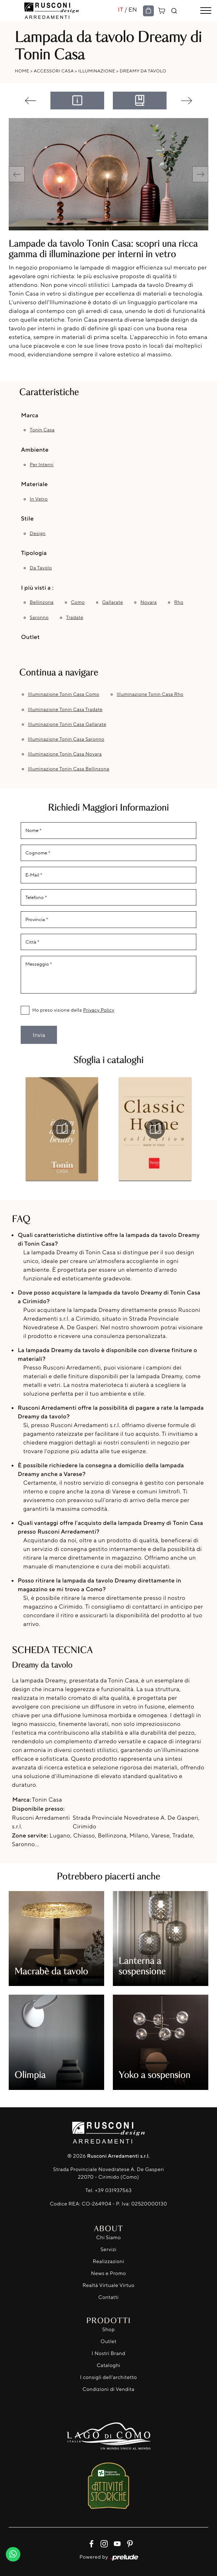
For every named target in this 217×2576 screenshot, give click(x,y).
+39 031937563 (113, 2190)
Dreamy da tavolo (143, 71)
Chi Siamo (108, 2237)
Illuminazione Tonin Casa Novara (65, 754)
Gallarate (112, 602)
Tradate (74, 617)
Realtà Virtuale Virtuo (108, 2285)
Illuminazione (96, 71)
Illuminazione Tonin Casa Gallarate (67, 724)
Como (78, 602)
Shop (108, 2329)
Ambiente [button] (35, 449)
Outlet (108, 2341)
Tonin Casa (42, 430)
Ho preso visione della (73, 1010)
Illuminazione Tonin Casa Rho (149, 694)
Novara (148, 602)
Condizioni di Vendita (108, 2389)
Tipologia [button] (34, 552)
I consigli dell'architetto (108, 2377)
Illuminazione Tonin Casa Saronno (66, 739)
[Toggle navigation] (205, 11)
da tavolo (41, 568)
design (38, 533)
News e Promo (108, 2273)
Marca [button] (29, 415)
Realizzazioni (108, 2261)
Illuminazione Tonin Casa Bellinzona (68, 769)
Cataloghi (108, 2365)
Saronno (39, 617)
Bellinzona (41, 602)
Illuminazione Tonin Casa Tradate (65, 709)
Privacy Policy (98, 1010)
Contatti (108, 2297)
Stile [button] (27, 518)
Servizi (108, 2249)
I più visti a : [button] (37, 587)
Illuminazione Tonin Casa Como (63, 694)
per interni (42, 465)
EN (132, 9)
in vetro (39, 499)
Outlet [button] (30, 636)
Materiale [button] (34, 484)
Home (22, 71)
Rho (178, 602)
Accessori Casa (54, 71)
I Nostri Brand (109, 2353)
